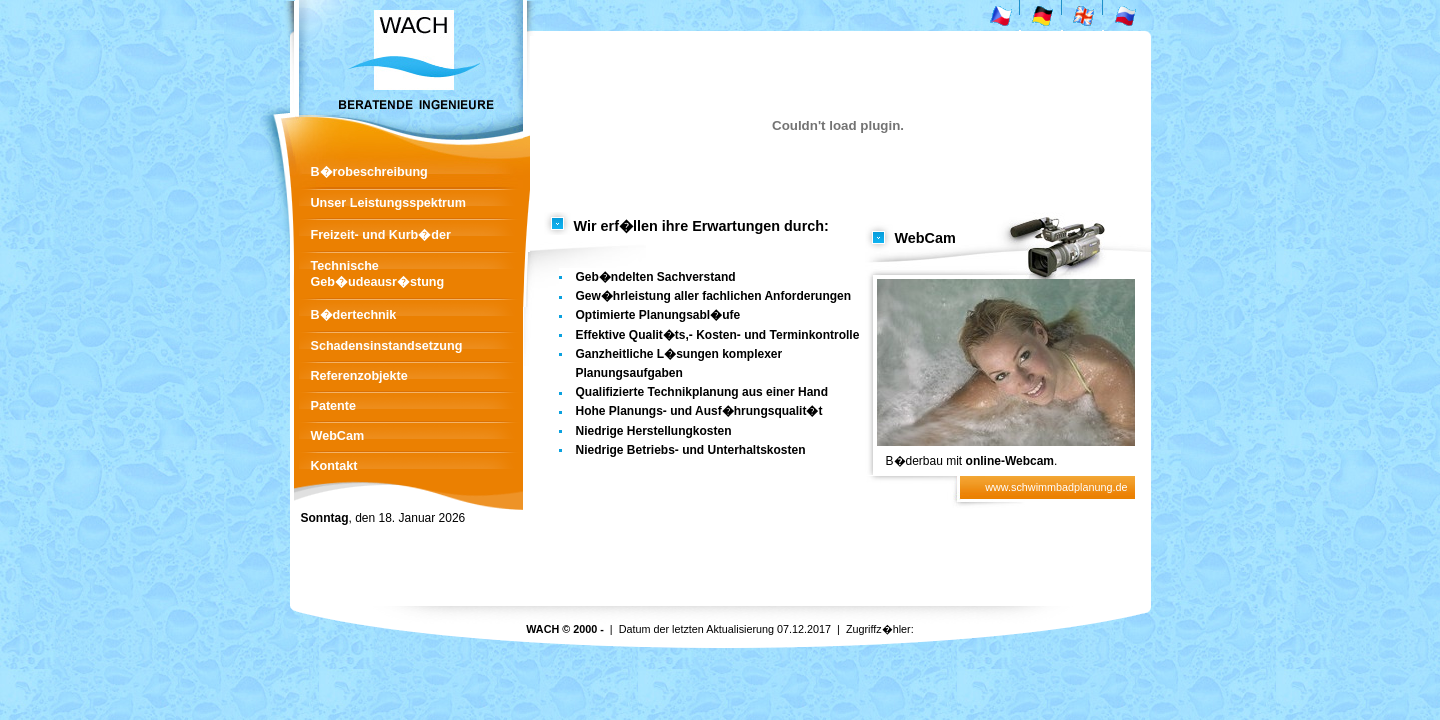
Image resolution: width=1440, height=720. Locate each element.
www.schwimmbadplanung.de (1056, 487)
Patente (334, 406)
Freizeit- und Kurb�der (381, 235)
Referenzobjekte (359, 376)
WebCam (338, 436)
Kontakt (334, 466)
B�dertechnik (354, 315)
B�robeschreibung (369, 172)
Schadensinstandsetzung (387, 346)
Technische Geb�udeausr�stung (378, 274)
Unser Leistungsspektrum (388, 203)
